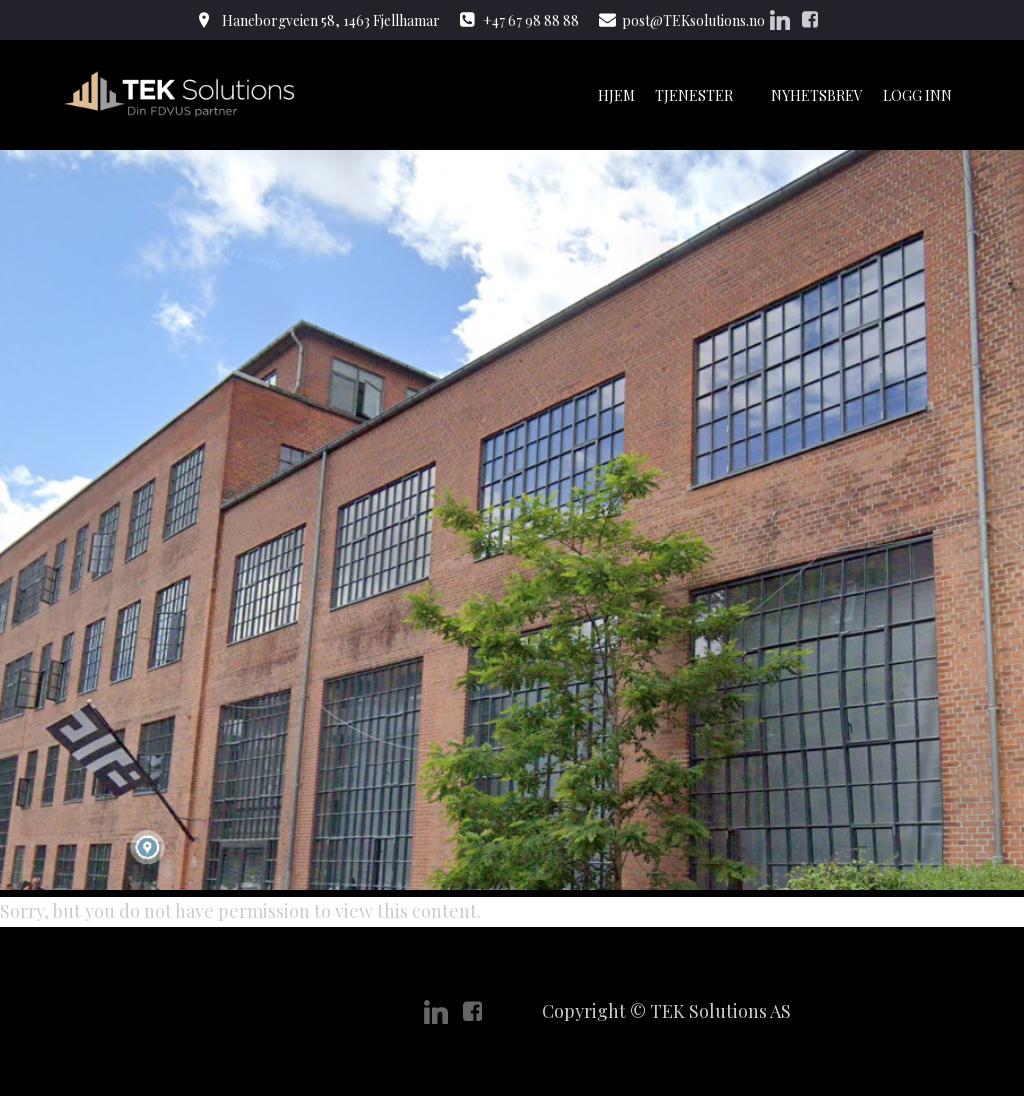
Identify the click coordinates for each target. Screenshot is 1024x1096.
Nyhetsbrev (817, 95)
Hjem (616, 95)
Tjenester (703, 95)
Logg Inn (917, 95)
